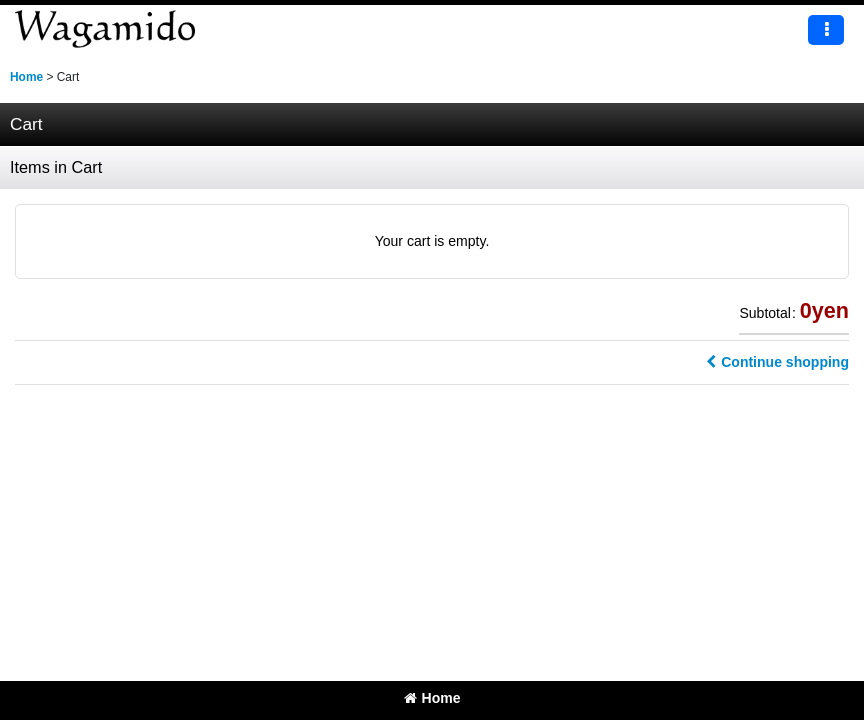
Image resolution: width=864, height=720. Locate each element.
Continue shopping (777, 362)
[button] (826, 30)
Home (432, 698)
